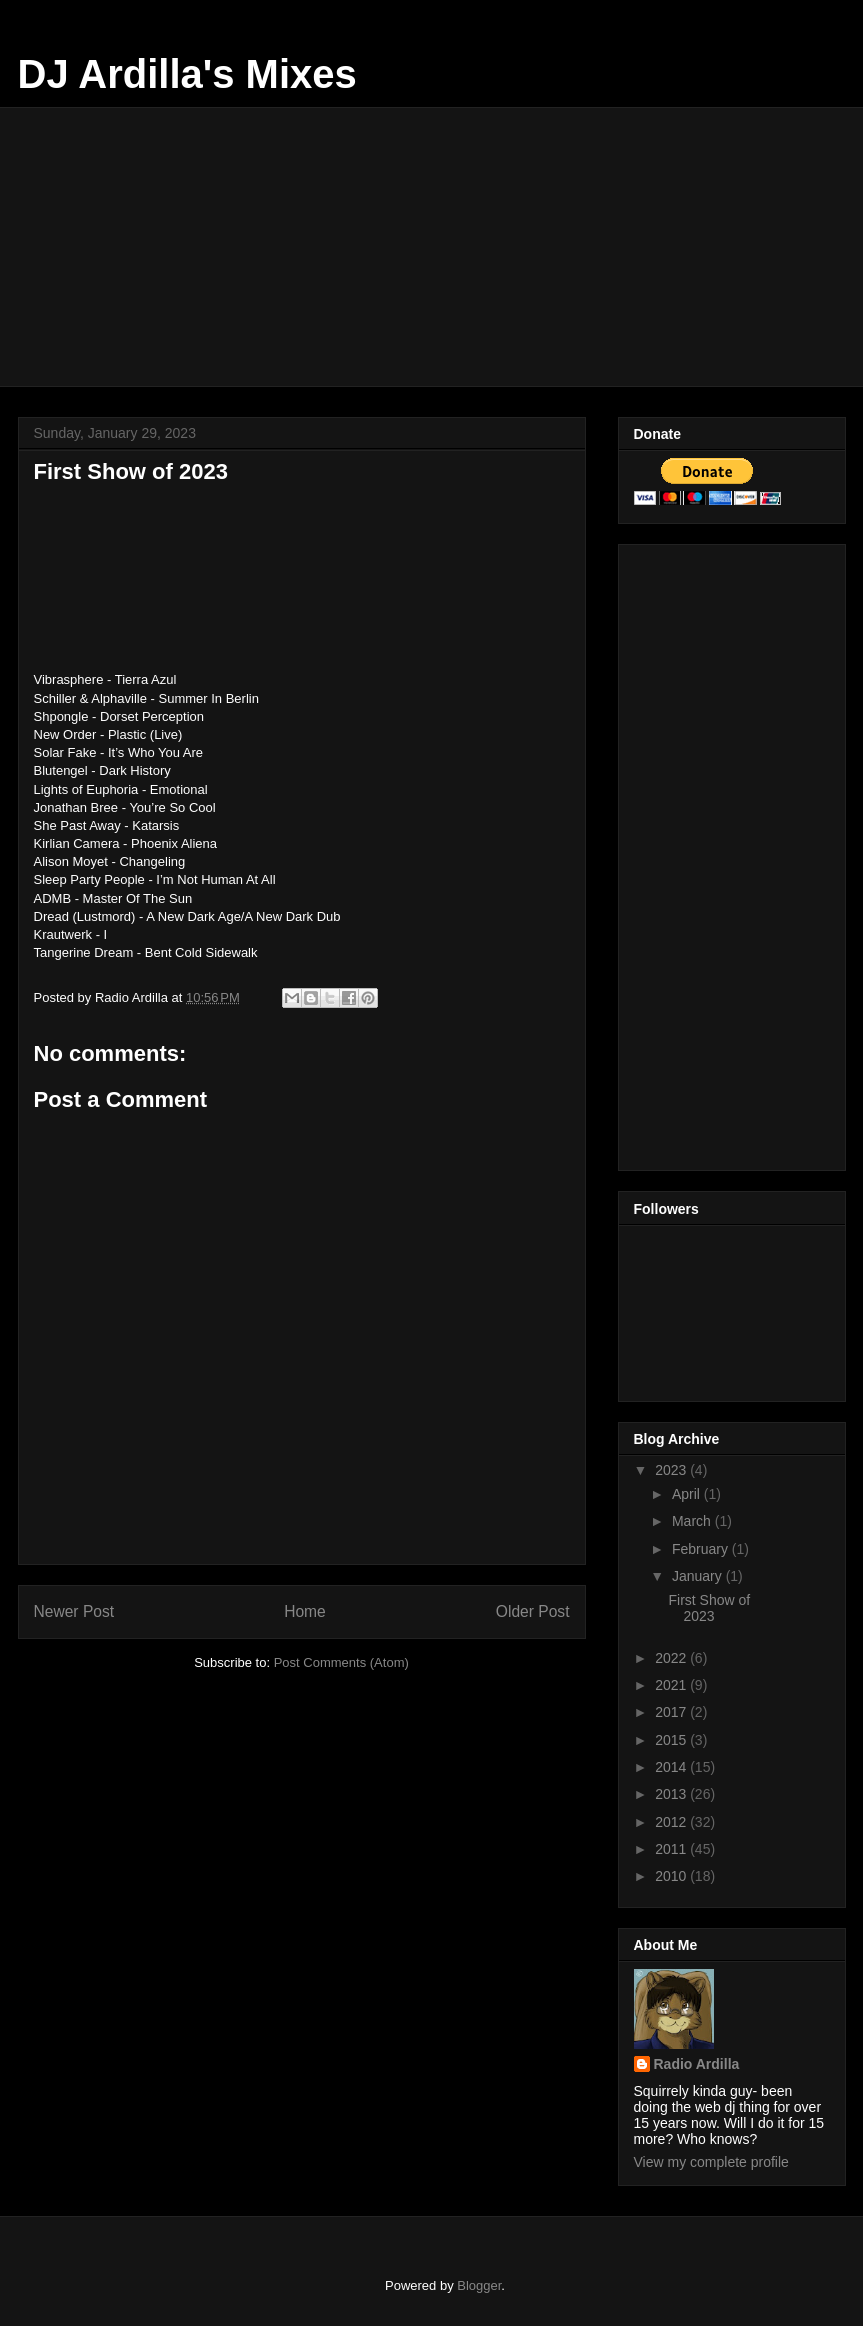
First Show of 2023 (709, 1608)
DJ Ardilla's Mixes (187, 74)
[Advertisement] (445, 247)
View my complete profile (711, 2162)
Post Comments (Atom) (341, 1662)
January (699, 1576)
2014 (672, 1767)
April (688, 1494)
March (693, 1521)
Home (305, 1611)
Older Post (533, 1611)
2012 (672, 1822)
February (702, 1549)
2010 (672, 1876)
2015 (672, 1740)
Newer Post (74, 1611)
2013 (672, 1794)
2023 (672, 1470)
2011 (672, 1849)
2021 (672, 1685)
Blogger (479, 2285)
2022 (672, 1658)
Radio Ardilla (697, 2064)
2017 (672, 1712)
